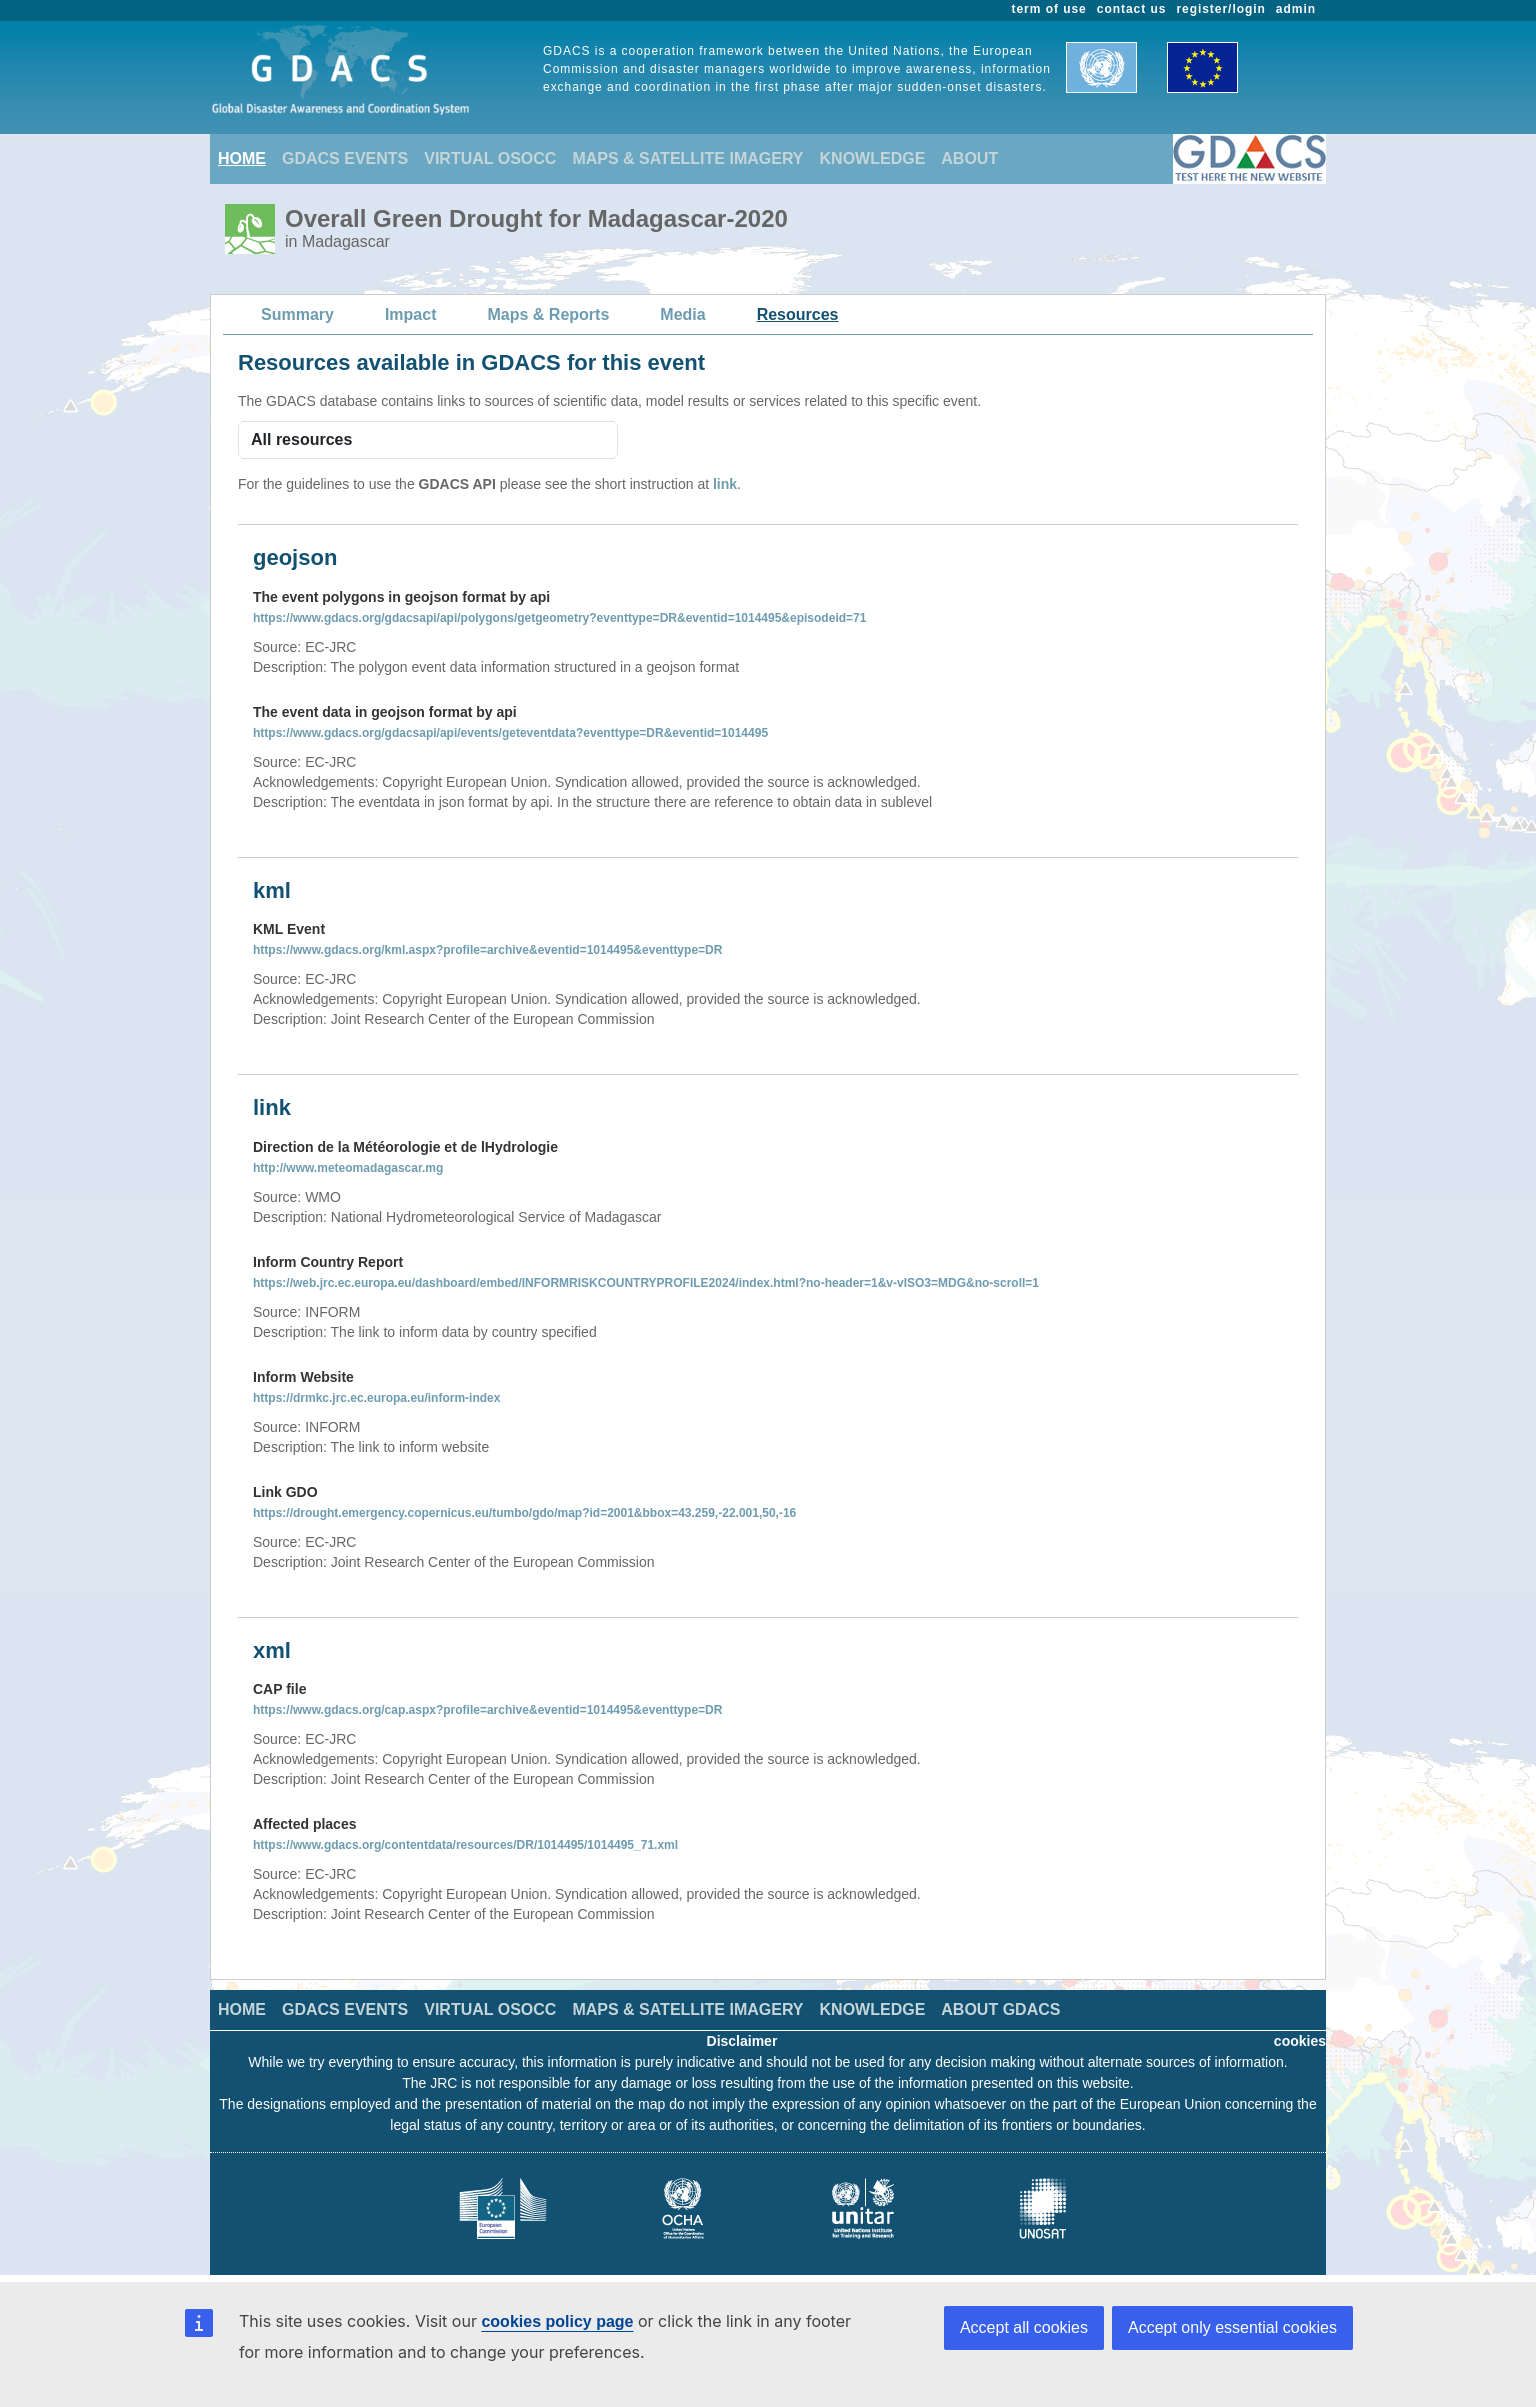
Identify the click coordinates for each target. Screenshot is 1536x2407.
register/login (1220, 9)
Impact (411, 314)
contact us (1132, 9)
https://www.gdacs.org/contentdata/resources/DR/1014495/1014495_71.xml (465, 1845)
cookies (1300, 2041)
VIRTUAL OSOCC (490, 158)
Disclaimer (742, 2041)
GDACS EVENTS (345, 158)
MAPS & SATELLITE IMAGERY (687, 158)
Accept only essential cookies (1232, 2327)
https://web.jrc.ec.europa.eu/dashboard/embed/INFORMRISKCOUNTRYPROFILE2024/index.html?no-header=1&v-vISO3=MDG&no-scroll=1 (646, 1283)
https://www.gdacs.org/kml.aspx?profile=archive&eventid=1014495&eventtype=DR (487, 950)
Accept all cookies (1024, 2327)
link (725, 484)
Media (682, 314)
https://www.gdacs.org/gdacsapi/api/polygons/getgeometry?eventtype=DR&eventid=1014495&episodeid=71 (559, 618)
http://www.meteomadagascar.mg (348, 1168)
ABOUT (969, 158)
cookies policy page (557, 2321)
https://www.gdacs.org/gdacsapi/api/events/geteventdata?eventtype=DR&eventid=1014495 (510, 733)
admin (1296, 9)
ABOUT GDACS (1000, 2009)
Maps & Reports (549, 314)
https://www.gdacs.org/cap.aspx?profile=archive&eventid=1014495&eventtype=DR (487, 1710)
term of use (1049, 9)
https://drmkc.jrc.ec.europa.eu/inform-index (376, 1398)
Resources (798, 314)
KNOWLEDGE (873, 158)
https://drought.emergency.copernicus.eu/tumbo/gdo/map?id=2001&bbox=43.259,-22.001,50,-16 (524, 1513)
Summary (297, 314)
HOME (242, 158)
